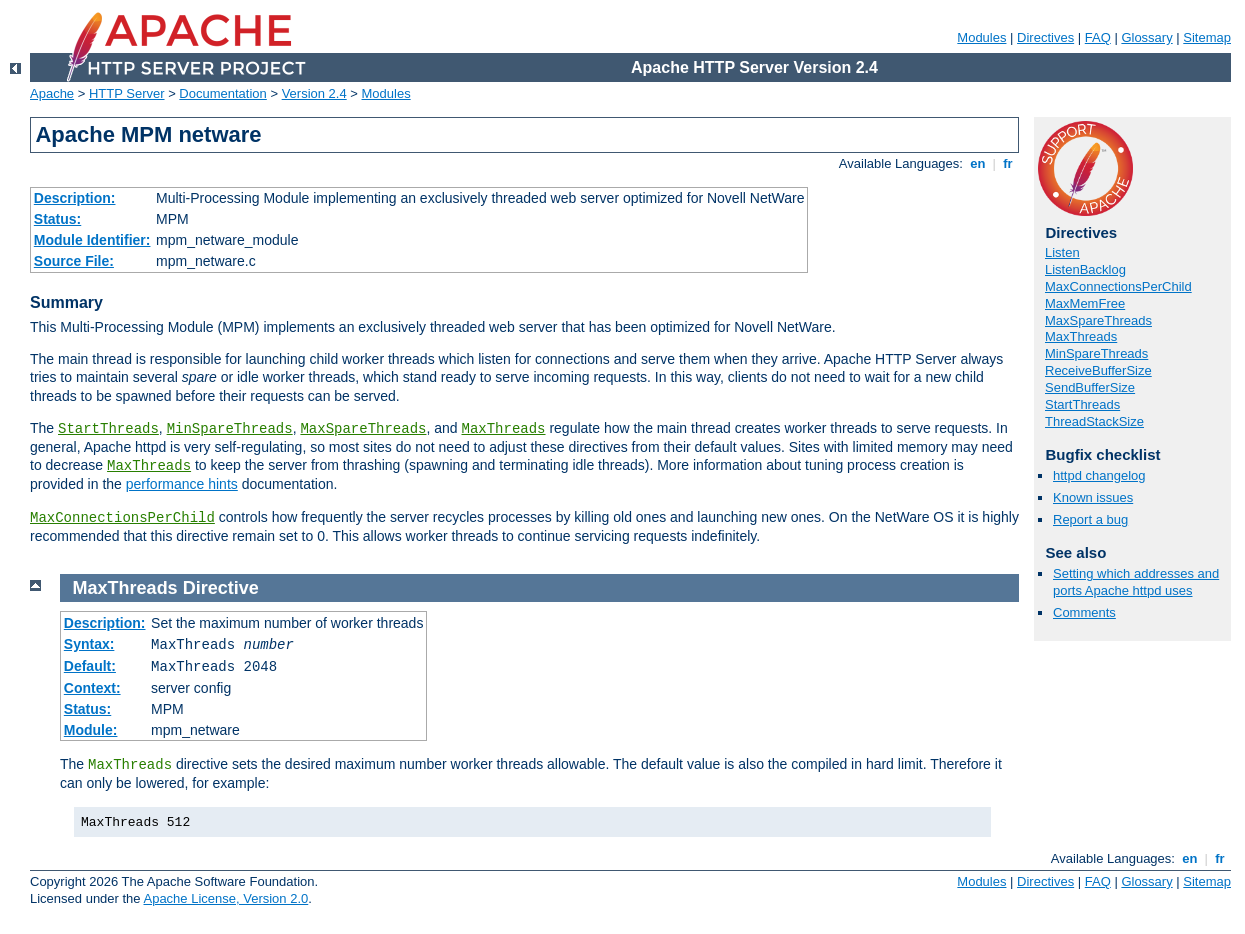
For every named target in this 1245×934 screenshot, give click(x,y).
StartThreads (108, 429)
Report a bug (1090, 519)
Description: (75, 198)
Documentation (222, 93)
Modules (981, 37)
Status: (57, 219)
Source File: (74, 261)
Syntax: (89, 644)
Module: (91, 730)
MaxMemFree (1085, 303)
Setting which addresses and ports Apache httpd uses (1136, 582)
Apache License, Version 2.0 (225, 898)
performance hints (182, 484)
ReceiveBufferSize (1098, 370)
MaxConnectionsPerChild (122, 518)
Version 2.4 (314, 93)
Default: (90, 666)
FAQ (1098, 37)
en (978, 163)
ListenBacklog (1085, 269)
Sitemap (1207, 37)
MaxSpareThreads (363, 429)
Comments (1084, 612)
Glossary (1146, 37)
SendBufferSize (1090, 387)
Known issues (1093, 497)
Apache (52, 93)
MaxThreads (504, 429)
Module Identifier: (92, 240)
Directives (1045, 37)
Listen (1062, 252)
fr (1008, 163)
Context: (92, 688)
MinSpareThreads (230, 429)
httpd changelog (1099, 475)
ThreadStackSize (1094, 421)
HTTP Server (127, 93)
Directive (221, 588)
